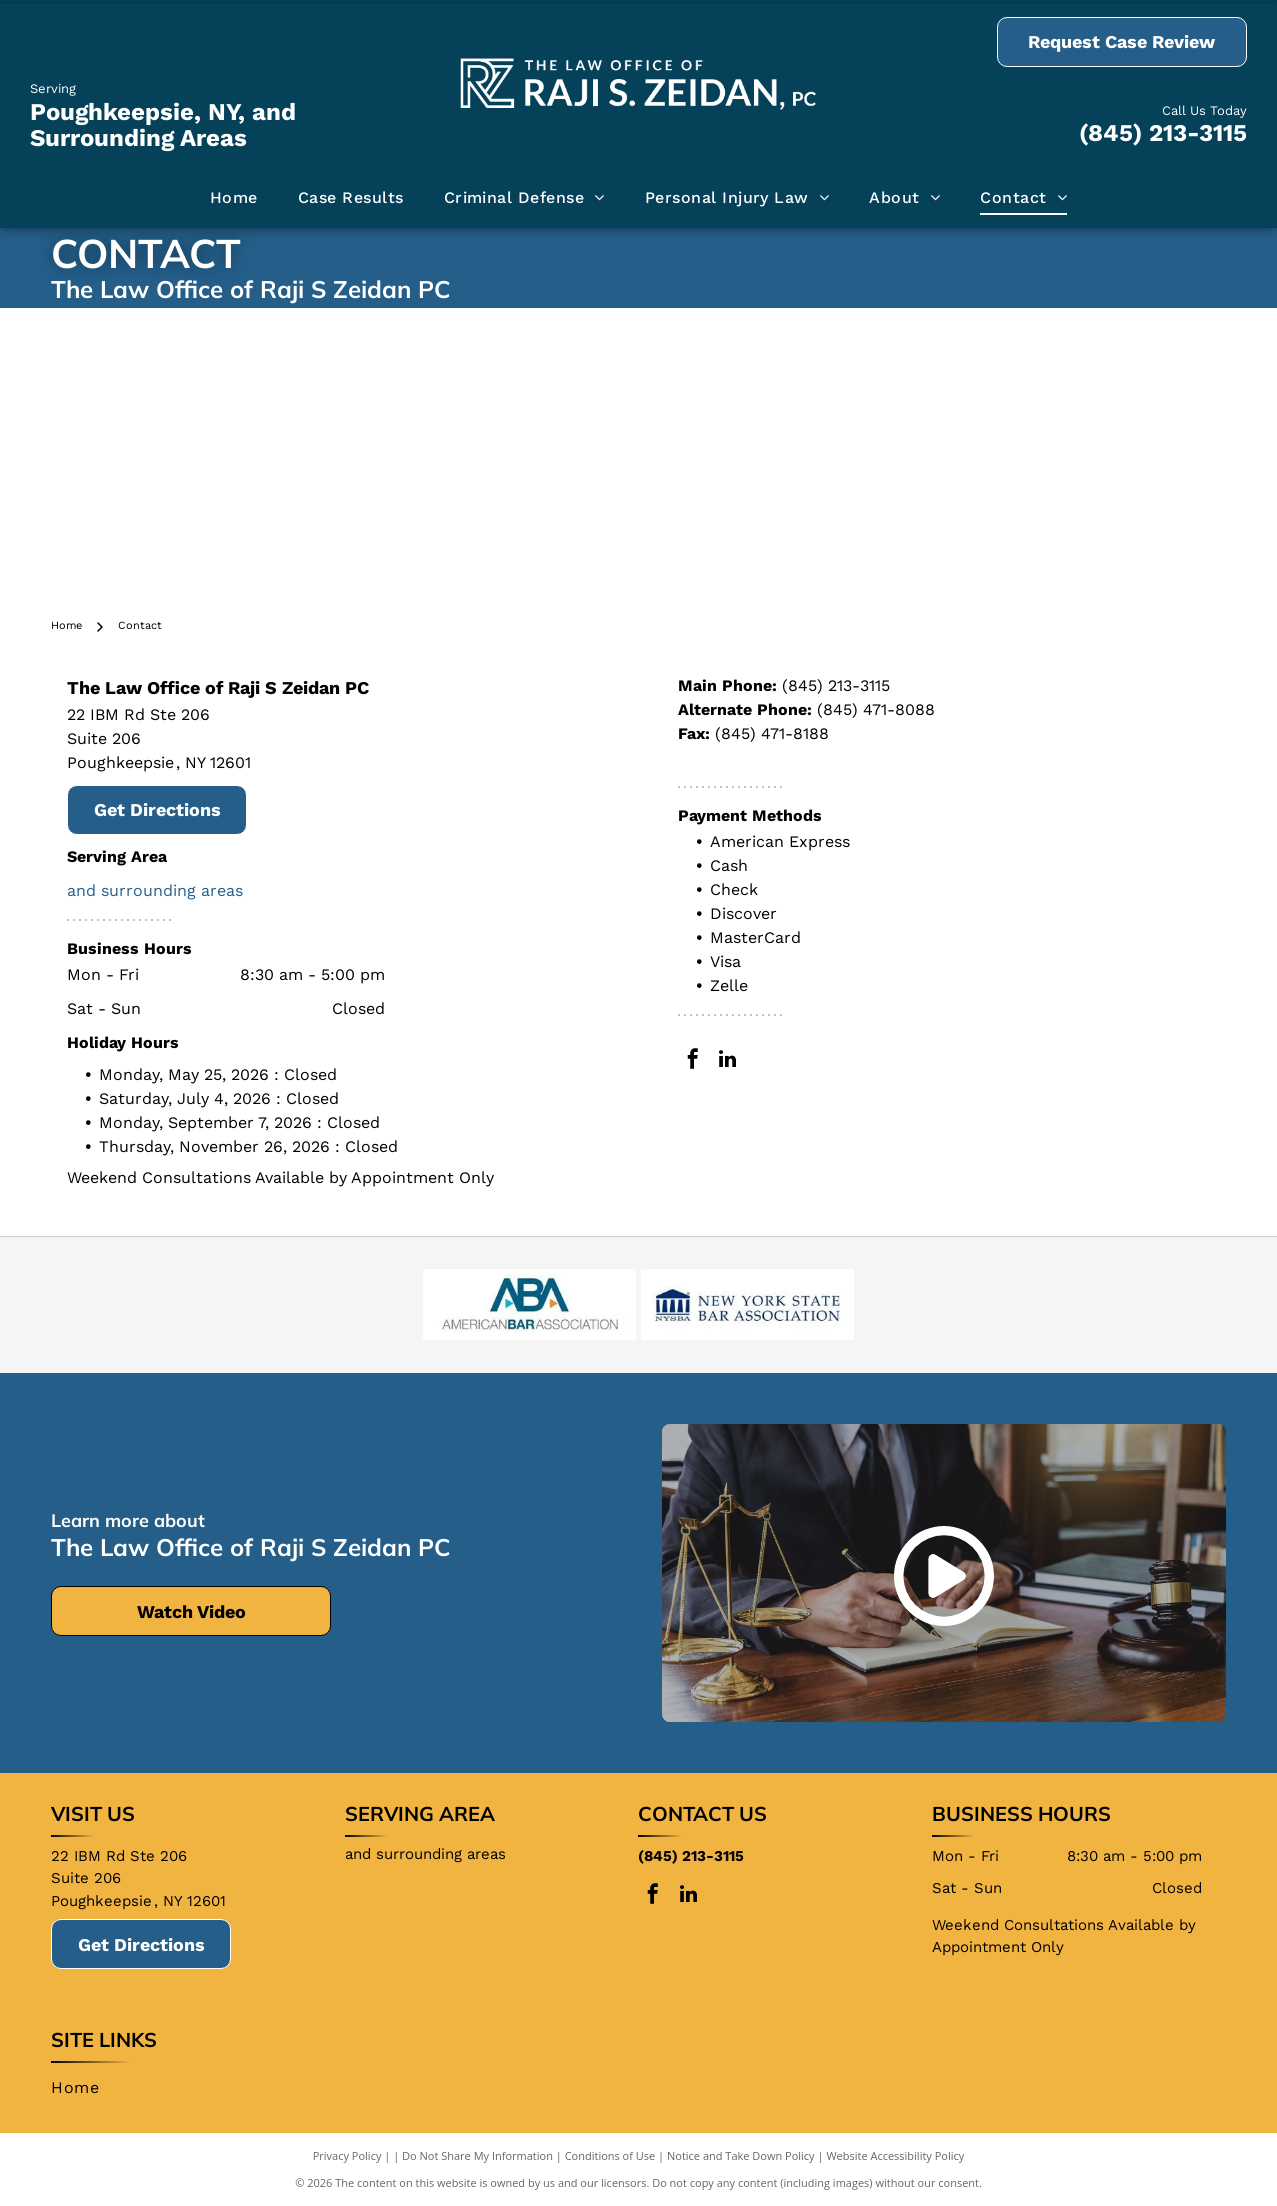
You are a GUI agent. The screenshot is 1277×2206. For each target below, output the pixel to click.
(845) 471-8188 (772, 733)
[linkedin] (728, 1061)
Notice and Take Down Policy (741, 2155)
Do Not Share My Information (477, 2155)
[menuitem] (234, 198)
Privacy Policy (347, 2155)
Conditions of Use (610, 2155)
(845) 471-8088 (876, 709)
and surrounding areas (155, 890)
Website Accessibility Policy (895, 2155)
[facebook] (693, 1061)
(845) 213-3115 (1163, 133)
